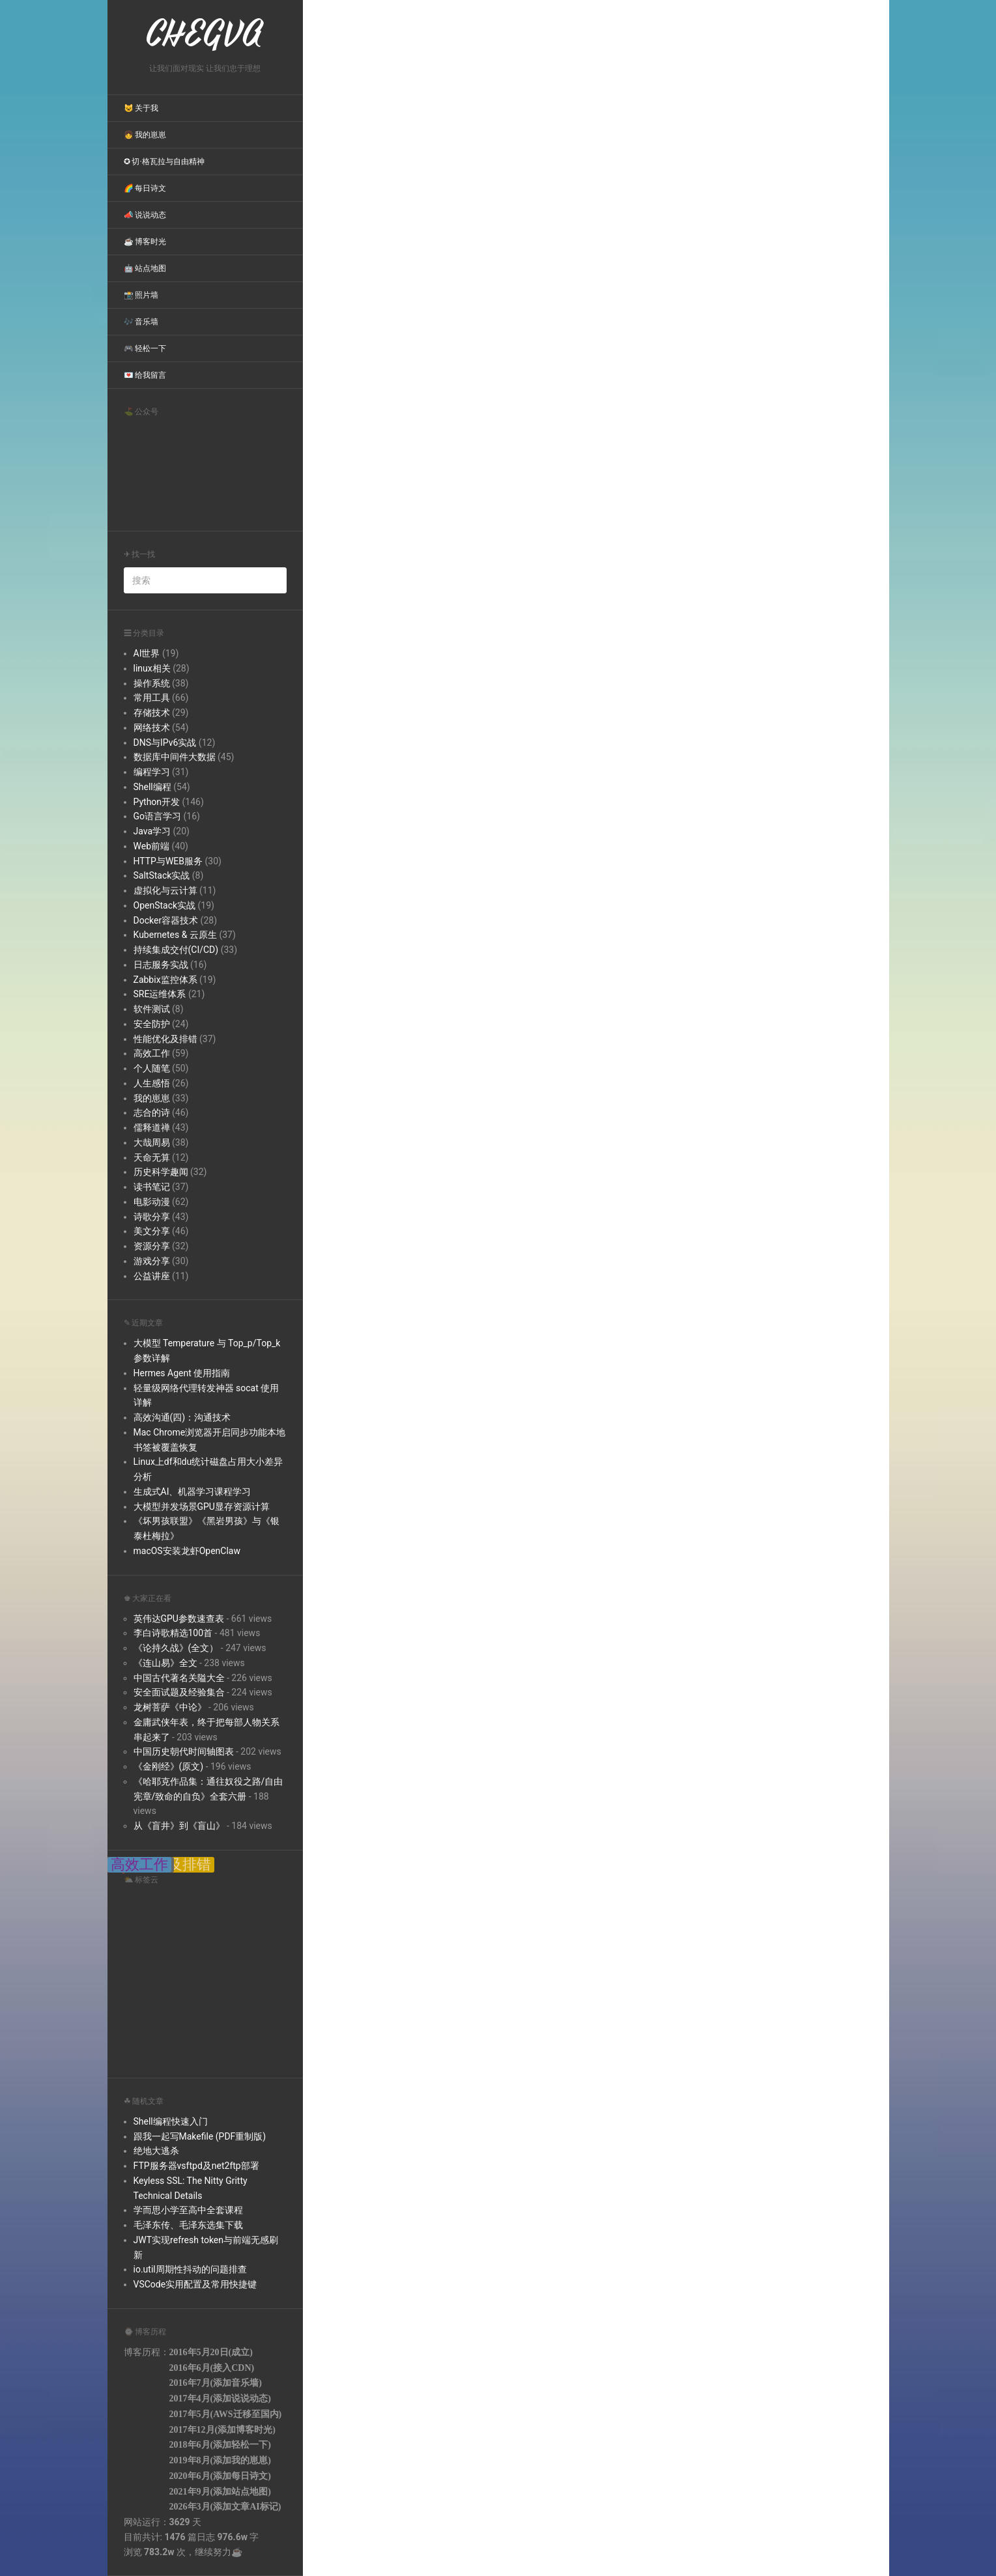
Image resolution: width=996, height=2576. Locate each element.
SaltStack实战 (162, 875)
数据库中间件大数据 (175, 757)
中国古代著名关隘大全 (179, 1678)
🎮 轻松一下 (145, 348)
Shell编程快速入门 (171, 2121)
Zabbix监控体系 (165, 979)
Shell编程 (152, 787)
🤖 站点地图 (145, 268)
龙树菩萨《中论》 (170, 1707)
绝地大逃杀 (156, 2150)
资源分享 (152, 1246)
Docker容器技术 (166, 920)
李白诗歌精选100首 (173, 1633)
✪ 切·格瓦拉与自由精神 (164, 161)
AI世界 (147, 653)
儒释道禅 (152, 1127)
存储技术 (152, 712)
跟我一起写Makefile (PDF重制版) (200, 2136)
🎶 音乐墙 (141, 321)
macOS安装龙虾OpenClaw (187, 1551)
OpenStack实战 (165, 905)
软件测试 (152, 1009)
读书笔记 (152, 1187)
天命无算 (152, 1157)
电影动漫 (152, 1201)
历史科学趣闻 (161, 1172)
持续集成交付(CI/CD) (176, 949)
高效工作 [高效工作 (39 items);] (139, 1865)
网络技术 (152, 727)
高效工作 (152, 1053)
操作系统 (152, 683)
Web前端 (152, 846)
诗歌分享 (152, 1216)
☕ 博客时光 (145, 241)
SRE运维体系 (160, 994)
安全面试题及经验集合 (179, 1692)
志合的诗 (152, 1112)
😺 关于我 (141, 108)
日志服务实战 (161, 964)
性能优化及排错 (165, 1039)
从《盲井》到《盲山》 (179, 1825)
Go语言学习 (158, 816)
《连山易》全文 (165, 1663)
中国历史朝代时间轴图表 (184, 1751)
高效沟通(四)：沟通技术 (182, 1417)
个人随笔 (152, 1068)
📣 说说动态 (145, 214)
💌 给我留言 (145, 375)
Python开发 (157, 802)
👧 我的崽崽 (145, 134)
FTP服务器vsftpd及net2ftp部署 (196, 2165)
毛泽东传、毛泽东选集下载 (188, 2225)
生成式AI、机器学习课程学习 (192, 1491)
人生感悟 (152, 1083)
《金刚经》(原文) (169, 1766)
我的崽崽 (152, 1098)
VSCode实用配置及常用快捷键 (195, 2284)
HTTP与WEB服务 (168, 861)
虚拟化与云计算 (165, 890)
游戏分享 (152, 1261)
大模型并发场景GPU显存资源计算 (202, 1506)
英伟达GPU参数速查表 (179, 1618)
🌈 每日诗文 (145, 188)
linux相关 (152, 668)
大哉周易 (152, 1142)
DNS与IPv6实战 (165, 742)
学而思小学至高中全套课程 (188, 2210)
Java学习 (152, 831)
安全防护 (152, 1024)
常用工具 (152, 697)
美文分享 (152, 1231)
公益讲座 (152, 1276)
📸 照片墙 (141, 295)
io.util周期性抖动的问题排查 (190, 2269)
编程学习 (152, 772)
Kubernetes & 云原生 (175, 934)
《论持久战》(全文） (176, 1648)
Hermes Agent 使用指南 (182, 1373)
